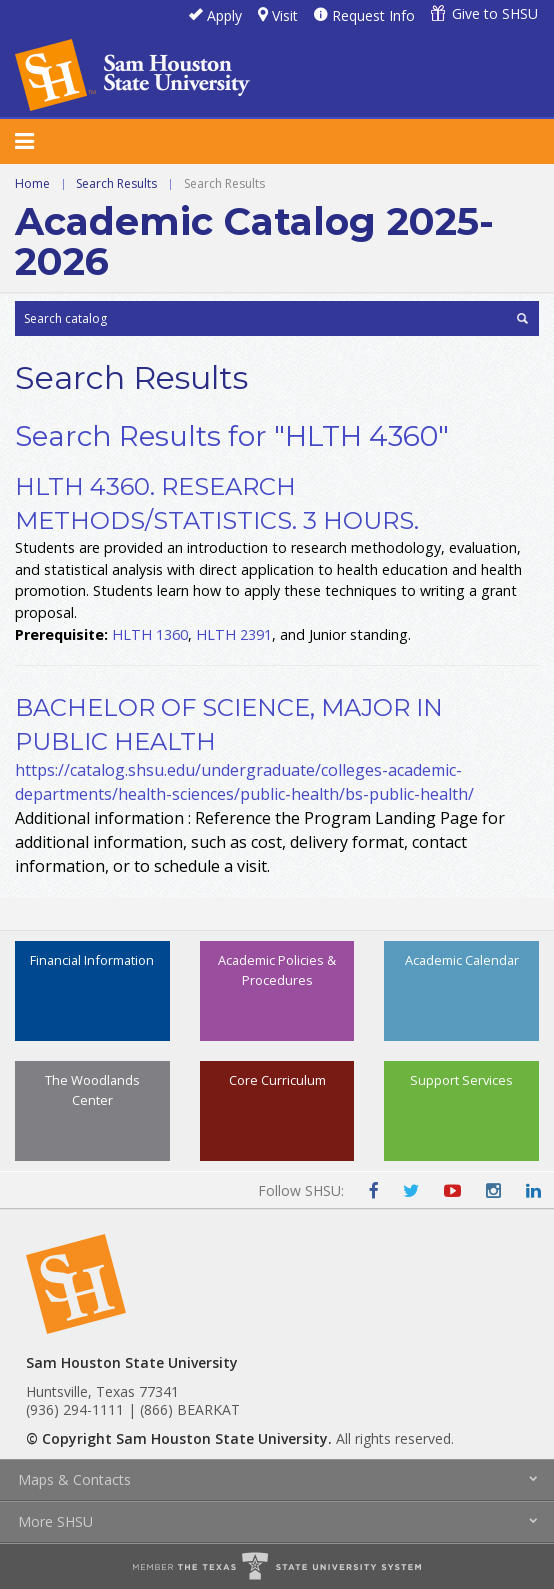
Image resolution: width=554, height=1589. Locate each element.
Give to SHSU (495, 13)
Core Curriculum (277, 1080)
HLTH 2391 (234, 634)
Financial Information (92, 960)
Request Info (373, 15)
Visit (285, 15)
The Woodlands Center (92, 1089)
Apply (224, 15)
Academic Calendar (462, 960)
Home (32, 183)
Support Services (461, 1080)
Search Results (116, 183)
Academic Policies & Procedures (277, 969)
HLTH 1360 (150, 634)
